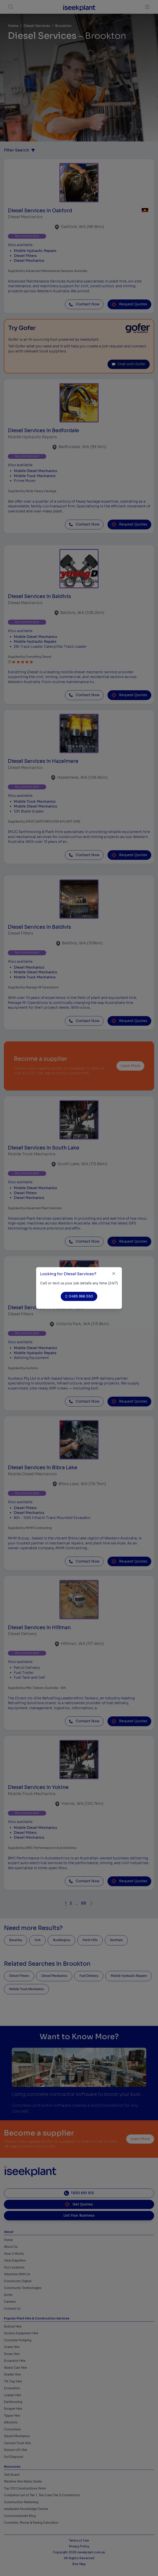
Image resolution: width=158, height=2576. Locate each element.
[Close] (113, 1273)
